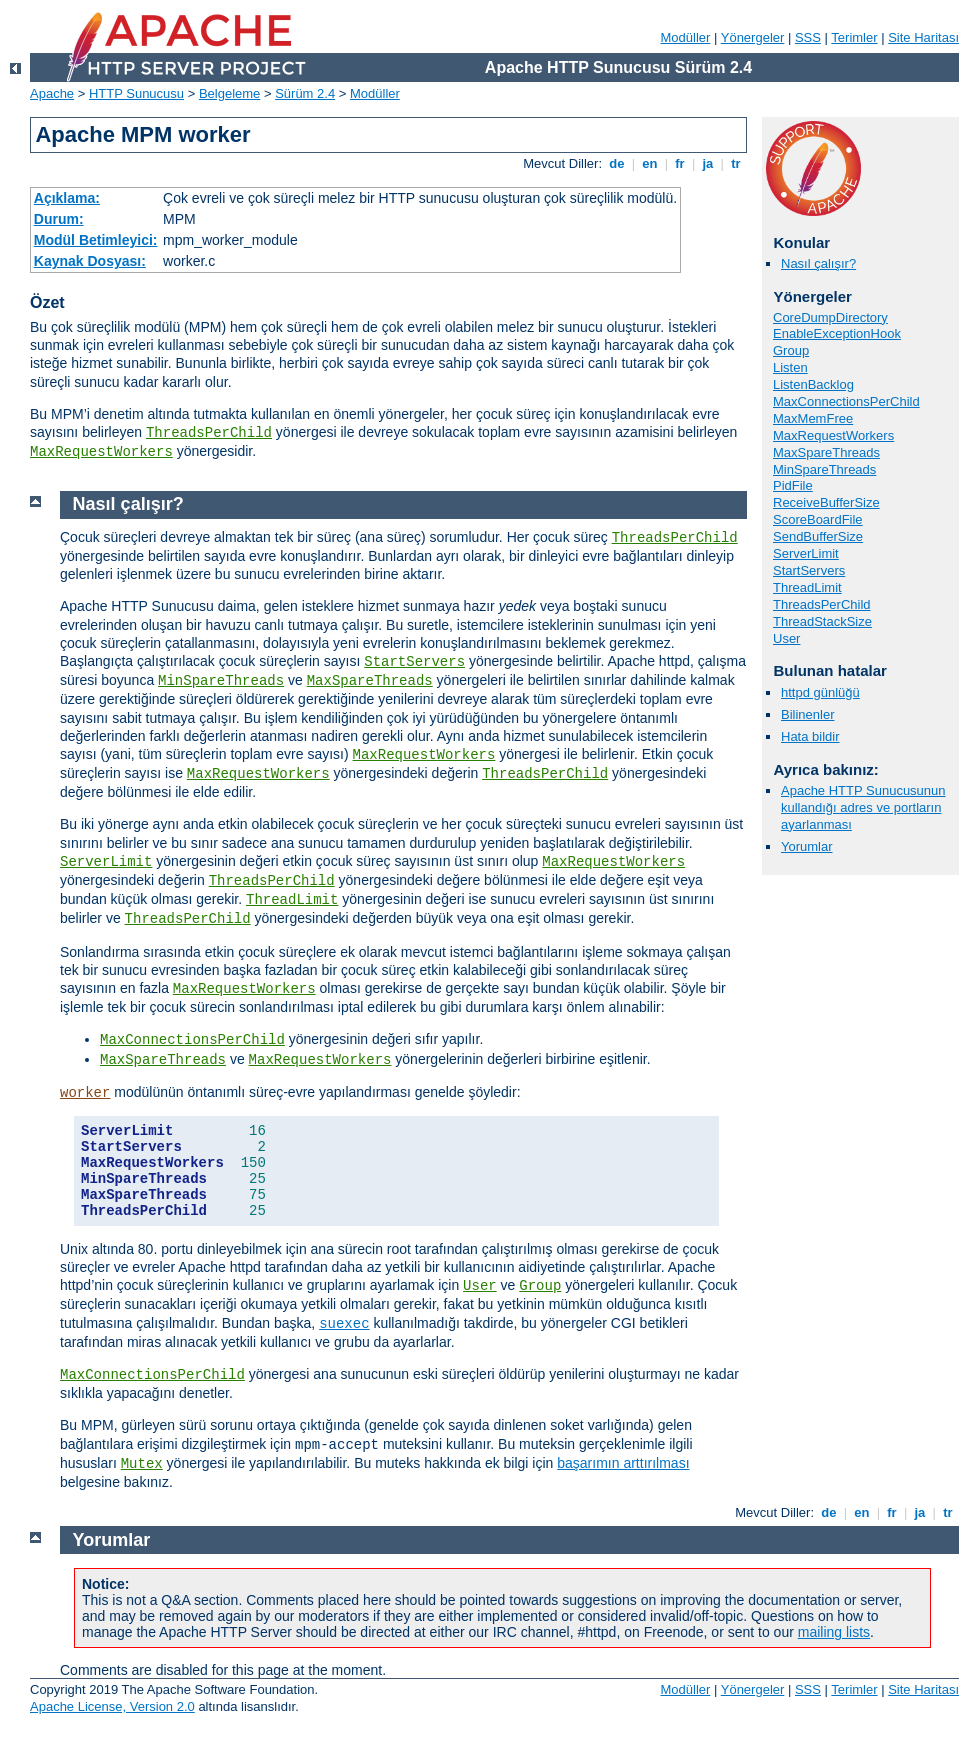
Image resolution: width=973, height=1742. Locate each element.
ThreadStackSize (822, 621)
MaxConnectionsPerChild (846, 401)
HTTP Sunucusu (136, 93)
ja (708, 163)
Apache (52, 93)
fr (680, 163)
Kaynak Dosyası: (90, 261)
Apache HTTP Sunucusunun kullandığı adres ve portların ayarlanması (863, 807)
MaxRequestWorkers (101, 452)
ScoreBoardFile (818, 519)
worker (85, 1093)
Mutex (142, 1464)
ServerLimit (806, 553)
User (786, 638)
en (650, 163)
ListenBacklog (813, 384)
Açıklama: (67, 198)
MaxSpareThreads (826, 452)
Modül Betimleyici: (96, 240)
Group (791, 350)
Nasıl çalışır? (818, 263)
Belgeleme (229, 93)
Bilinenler (807, 714)
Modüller (686, 37)
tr (736, 163)
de (617, 163)
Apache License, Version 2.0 (112, 1706)
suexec (344, 1324)
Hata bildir (810, 736)
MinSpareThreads (824, 469)
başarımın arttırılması (623, 1463)
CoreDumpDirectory (830, 317)
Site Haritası (923, 37)
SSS (808, 37)
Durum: (59, 219)
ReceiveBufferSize (826, 502)
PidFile (793, 485)
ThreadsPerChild (209, 433)
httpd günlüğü (820, 692)
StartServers (809, 570)
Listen (790, 367)
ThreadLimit (807, 587)
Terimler (854, 37)
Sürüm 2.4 (305, 93)
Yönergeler (753, 37)
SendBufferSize (818, 536)
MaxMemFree (813, 418)
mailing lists (834, 1632)
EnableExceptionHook (837, 333)
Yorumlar (807, 846)
